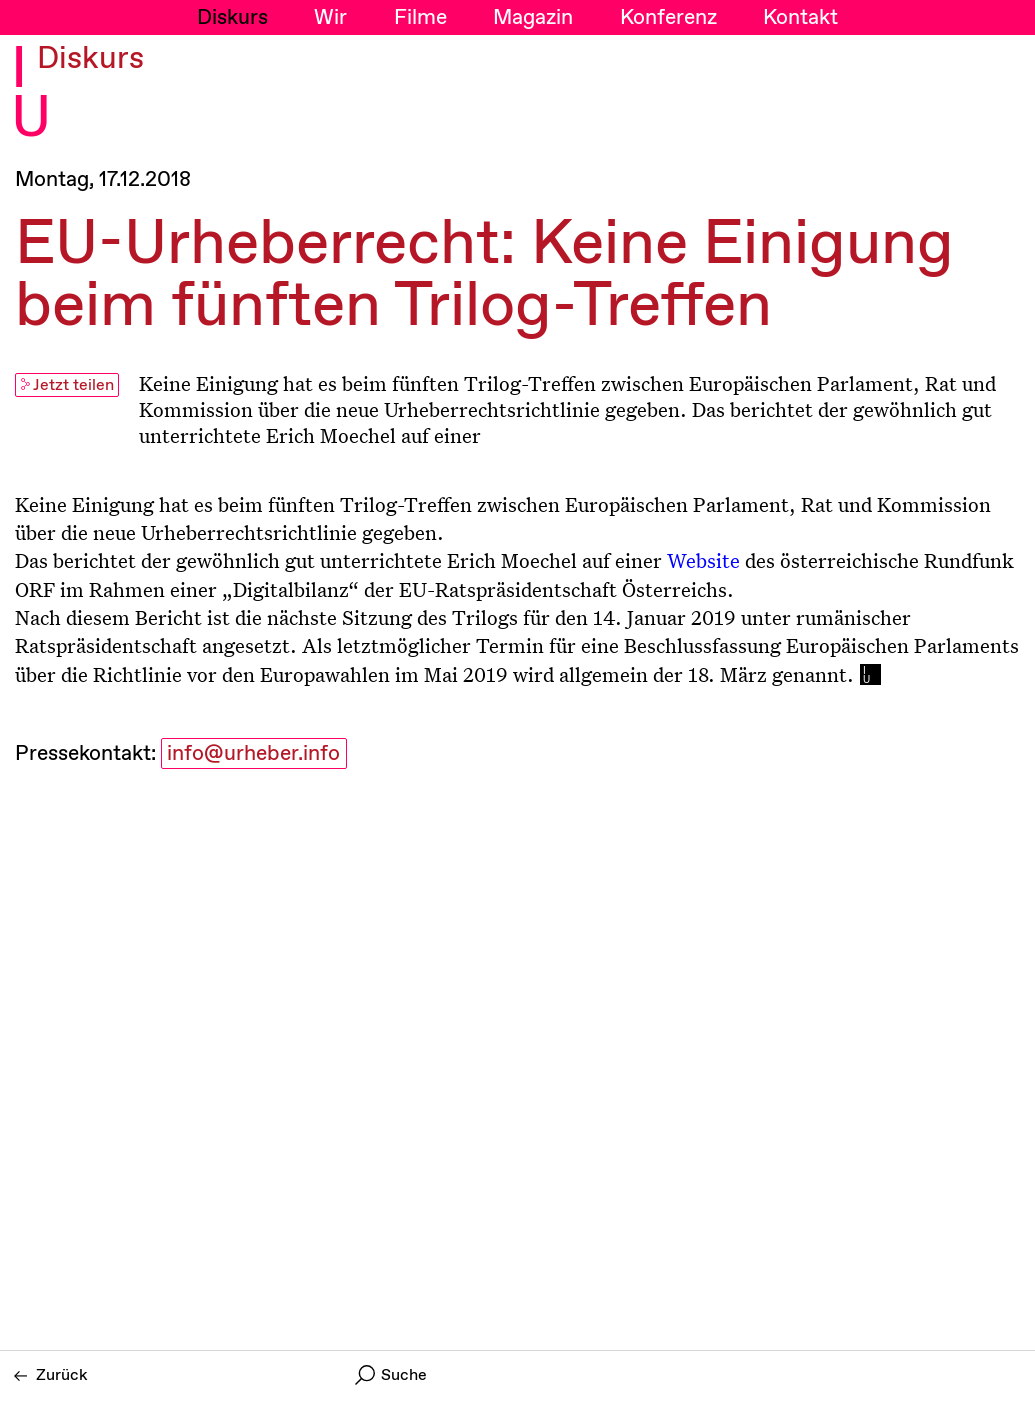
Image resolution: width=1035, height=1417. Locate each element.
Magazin (533, 18)
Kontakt (800, 18)
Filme (420, 18)
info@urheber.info (253, 754)
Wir (330, 18)
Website (703, 560)
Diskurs (232, 18)
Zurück (51, 1375)
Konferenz (668, 18)
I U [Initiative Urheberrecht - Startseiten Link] (31, 95)
